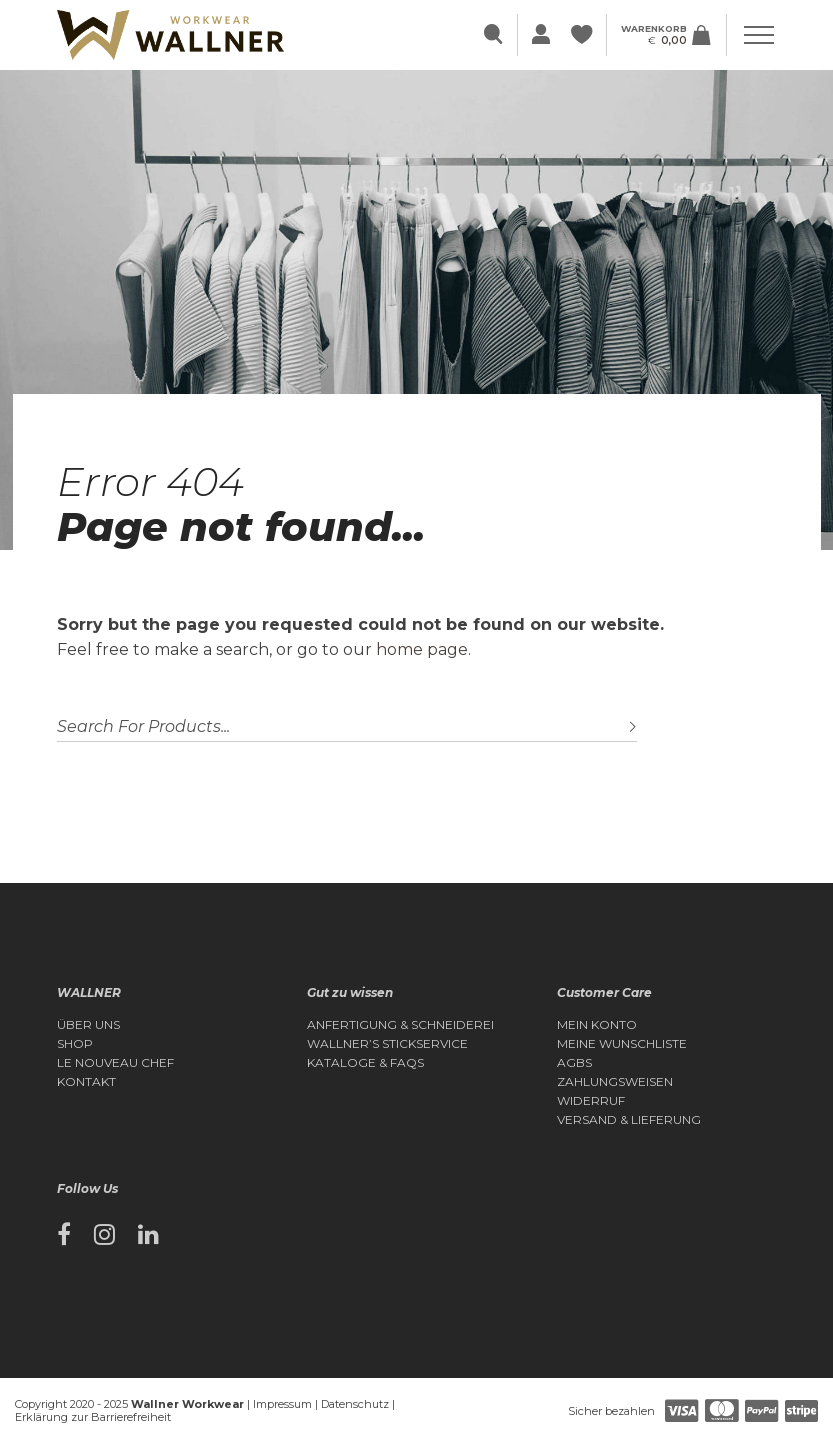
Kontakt (86, 1082)
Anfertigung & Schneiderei (400, 1025)
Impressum (282, 1404)
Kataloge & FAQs (365, 1063)
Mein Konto (597, 1025)
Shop (75, 1044)
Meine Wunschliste (622, 1044)
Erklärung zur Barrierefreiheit (93, 1417)
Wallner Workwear (187, 1404)
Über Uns (88, 1025)
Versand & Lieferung (629, 1120)
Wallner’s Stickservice (387, 1044)
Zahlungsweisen (615, 1082)
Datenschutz (355, 1404)
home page (422, 649)
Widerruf (591, 1101)
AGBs (574, 1063)
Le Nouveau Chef (115, 1063)
